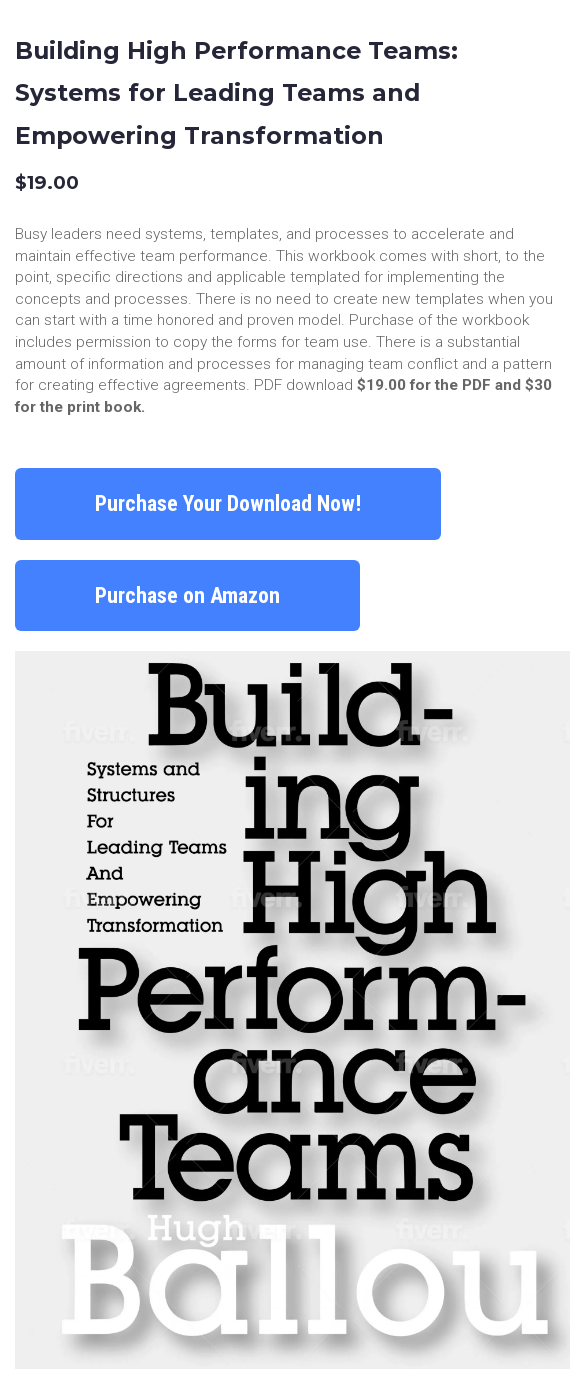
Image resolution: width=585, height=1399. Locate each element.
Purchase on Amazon (187, 595)
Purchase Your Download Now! (228, 503)
